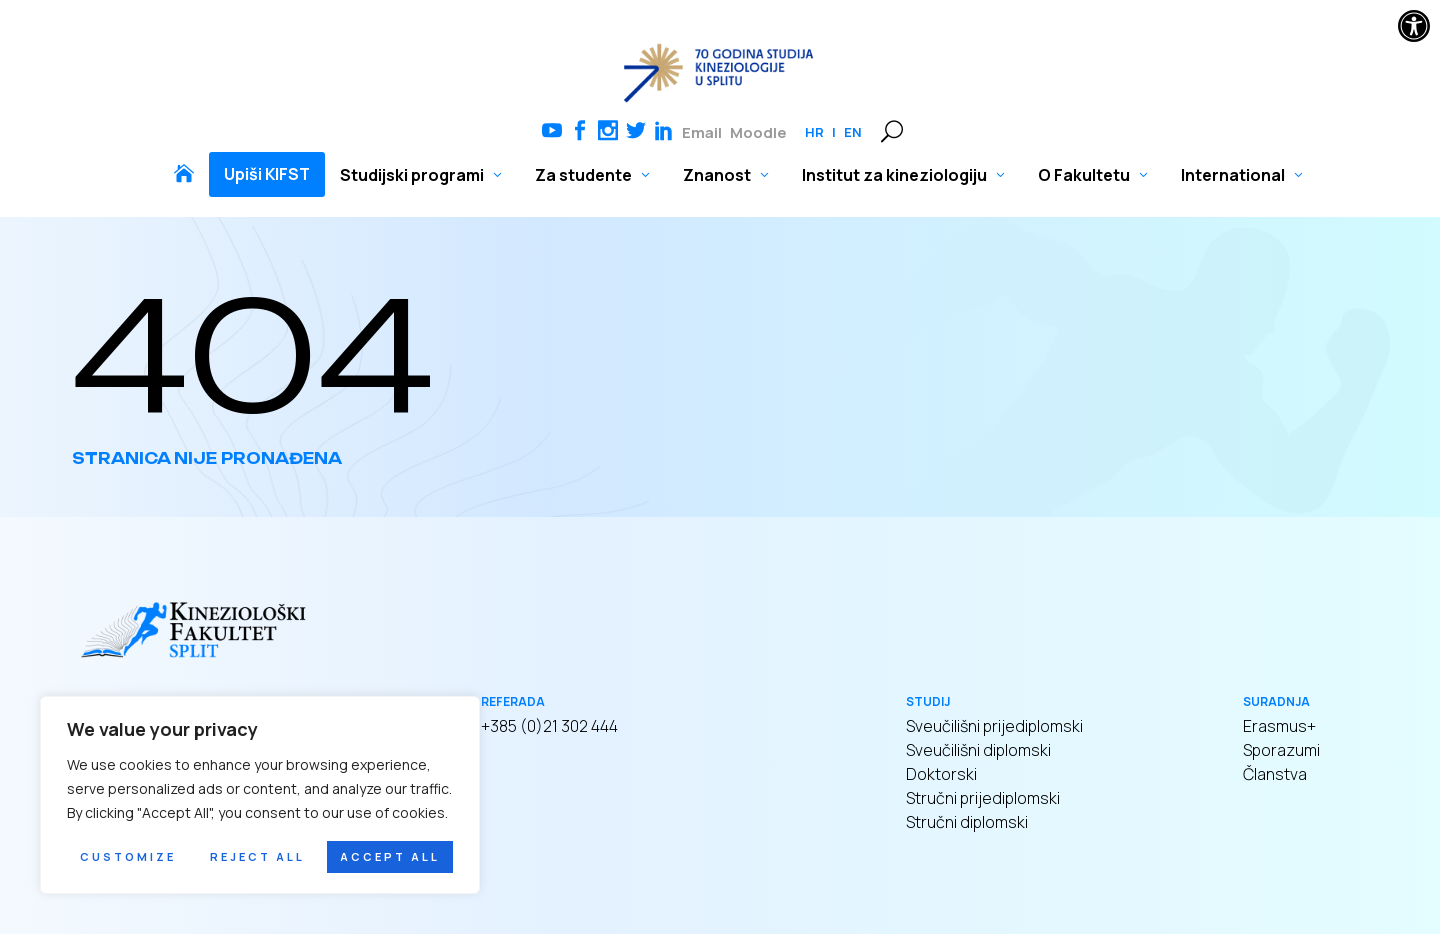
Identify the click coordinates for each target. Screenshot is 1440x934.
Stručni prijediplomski (983, 798)
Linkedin (664, 132)
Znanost (717, 175)
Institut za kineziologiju (894, 175)
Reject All (257, 856)
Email (702, 132)
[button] (1414, 26)
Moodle (758, 132)
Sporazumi (1281, 750)
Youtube (552, 132)
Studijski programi (412, 175)
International (1233, 175)
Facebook (580, 132)
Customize (128, 856)
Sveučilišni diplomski (978, 750)
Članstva (1275, 774)
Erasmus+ (1279, 726)
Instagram (608, 132)
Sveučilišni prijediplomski (994, 726)
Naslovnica (184, 174)
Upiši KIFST (267, 174)
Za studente (583, 175)
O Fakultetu (1084, 175)
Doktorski (941, 774)
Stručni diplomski (967, 822)
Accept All (390, 856)
